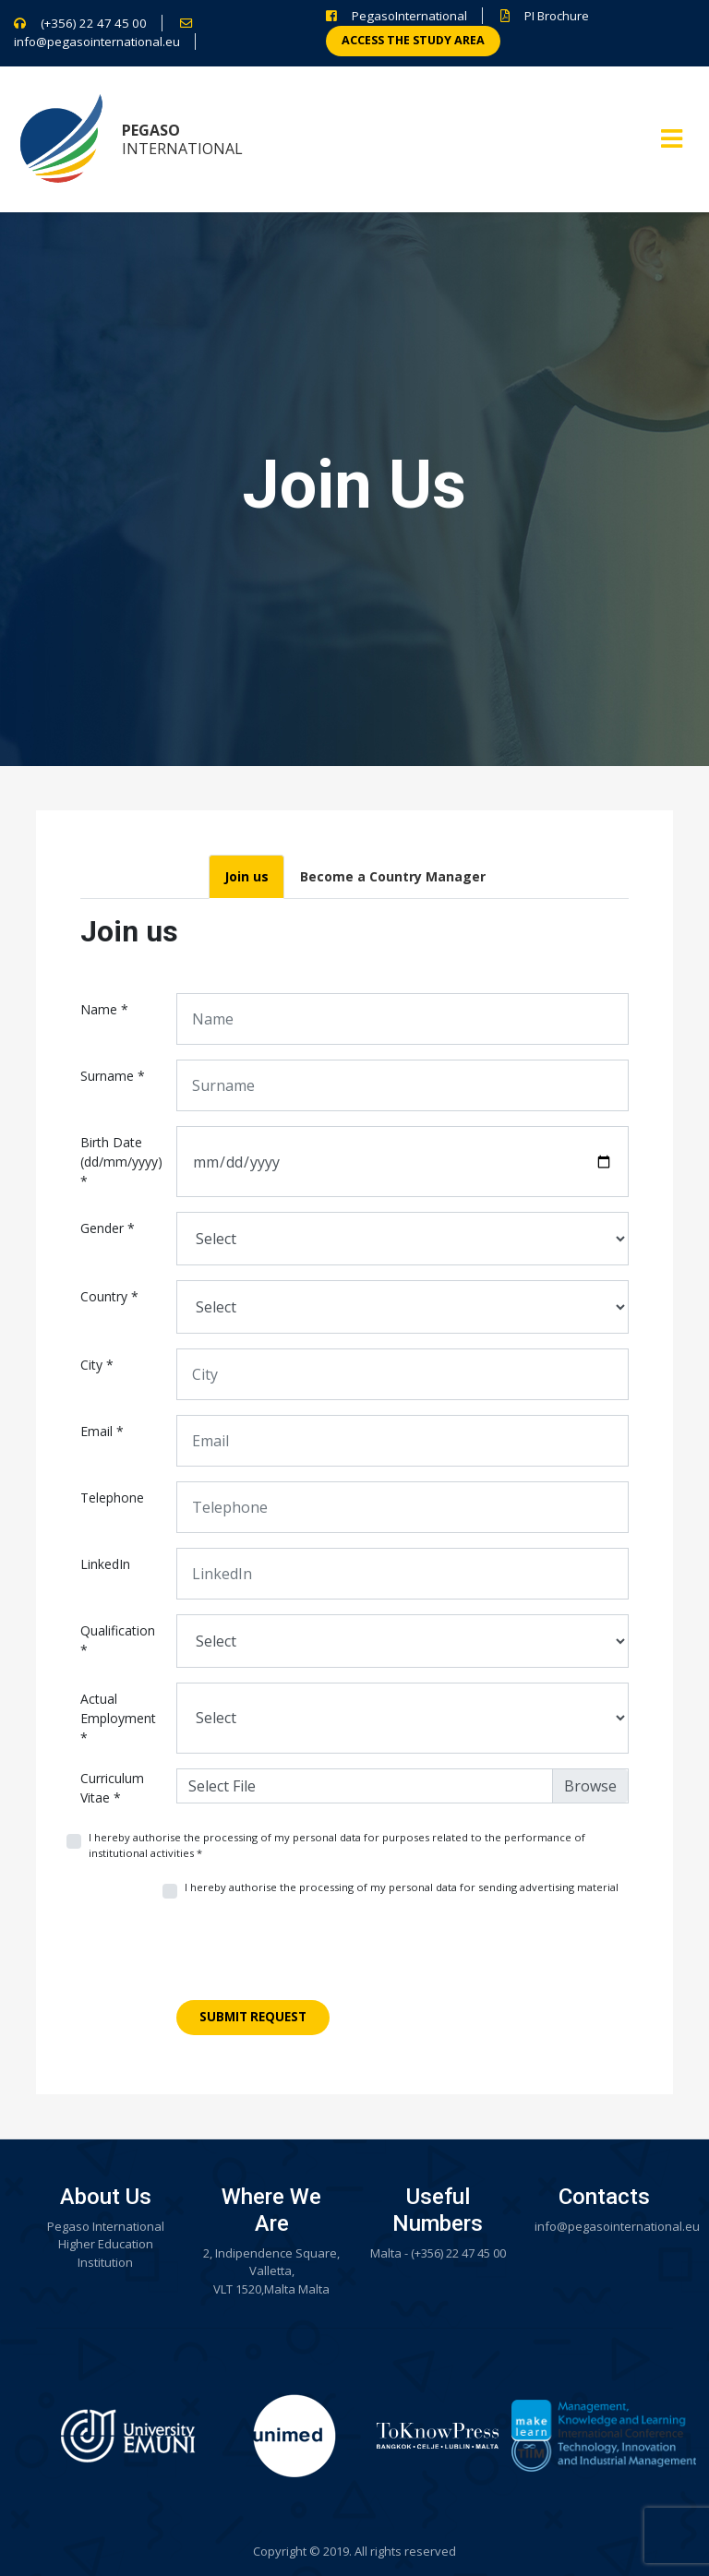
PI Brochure (556, 15)
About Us (105, 2197)
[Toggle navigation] (671, 139)
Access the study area (413, 40)
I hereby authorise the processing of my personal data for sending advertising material (402, 1887)
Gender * (107, 1228)
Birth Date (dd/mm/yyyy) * (121, 1161)
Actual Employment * (118, 1718)
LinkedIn (105, 1564)
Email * (102, 1431)
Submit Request (252, 2016)
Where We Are (271, 2210)
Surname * (112, 1075)
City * (97, 1364)
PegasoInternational (409, 15)
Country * (109, 1296)
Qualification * (117, 1640)
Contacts (604, 2197)
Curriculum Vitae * (112, 1787)
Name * (104, 1009)
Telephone (112, 1497)
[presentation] (316, 1957)
